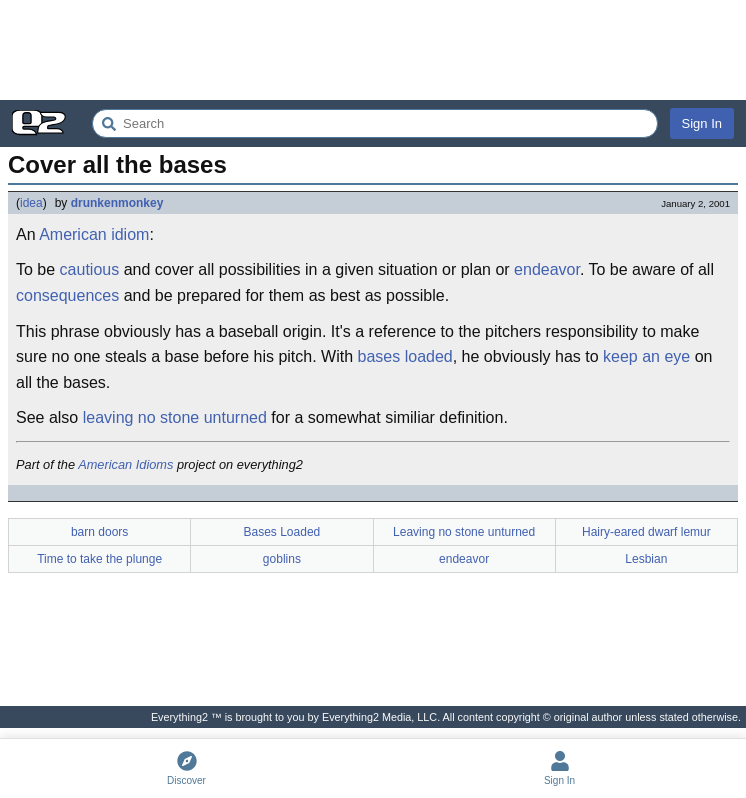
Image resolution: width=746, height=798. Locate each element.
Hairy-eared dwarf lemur (646, 532)
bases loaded (405, 356)
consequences (67, 295)
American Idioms (125, 464)
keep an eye (646, 356)
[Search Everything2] (375, 123)
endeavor (547, 269)
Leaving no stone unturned (464, 532)
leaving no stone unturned (175, 417)
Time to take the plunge (99, 559)
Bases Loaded (282, 532)
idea (31, 203)
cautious (90, 269)
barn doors (99, 532)
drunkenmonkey (117, 203)
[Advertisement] (373, 50)
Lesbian (646, 559)
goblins (282, 559)
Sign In (702, 123)
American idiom (94, 234)
